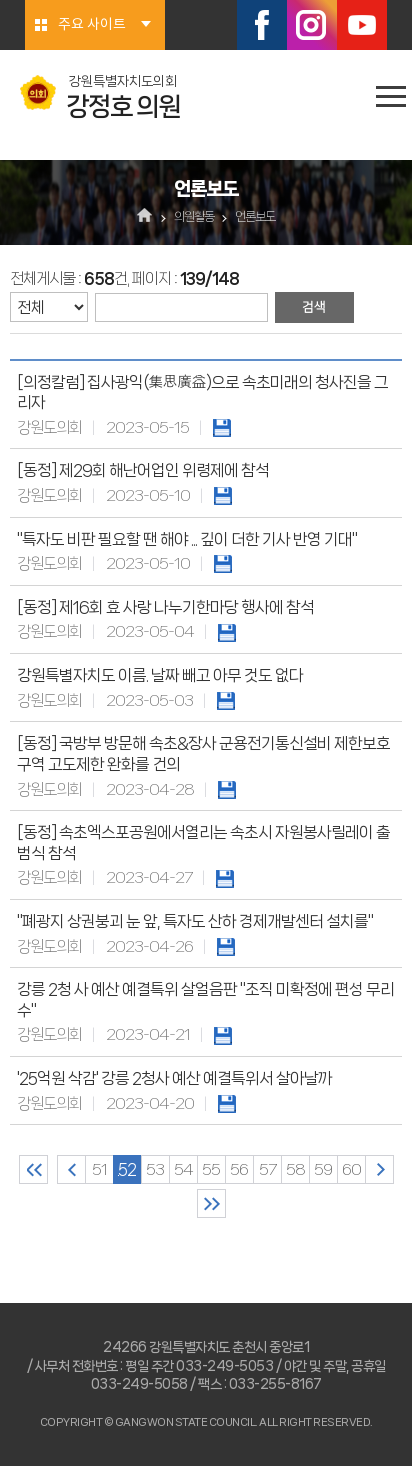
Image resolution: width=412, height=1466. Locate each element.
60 (351, 1169)
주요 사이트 (92, 25)
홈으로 (145, 217)
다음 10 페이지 (379, 1169)
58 (295, 1169)
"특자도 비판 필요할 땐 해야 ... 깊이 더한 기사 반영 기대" (187, 539)
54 (183, 1169)
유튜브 (362, 25)
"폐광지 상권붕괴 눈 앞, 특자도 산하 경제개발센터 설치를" (195, 921)
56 (239, 1169)
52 (127, 1169)
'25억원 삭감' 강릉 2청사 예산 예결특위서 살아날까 (174, 1078)
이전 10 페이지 (71, 1169)
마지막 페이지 (211, 1203)
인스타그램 (312, 25)
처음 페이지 (33, 1169)
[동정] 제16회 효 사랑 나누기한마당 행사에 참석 (165, 607)
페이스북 (262, 25)
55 (211, 1169)
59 (323, 1169)
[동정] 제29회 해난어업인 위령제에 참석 (143, 470)
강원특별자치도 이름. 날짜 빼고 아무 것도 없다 (160, 675)
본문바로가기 (0, 0)
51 (99, 1169)
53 (155, 1169)
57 (267, 1169)
